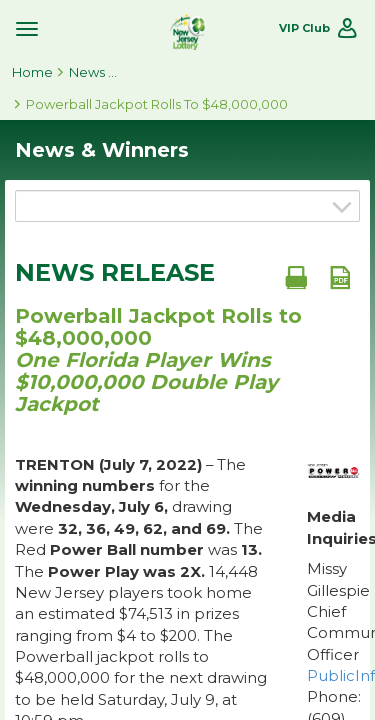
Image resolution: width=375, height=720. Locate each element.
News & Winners (94, 72)
